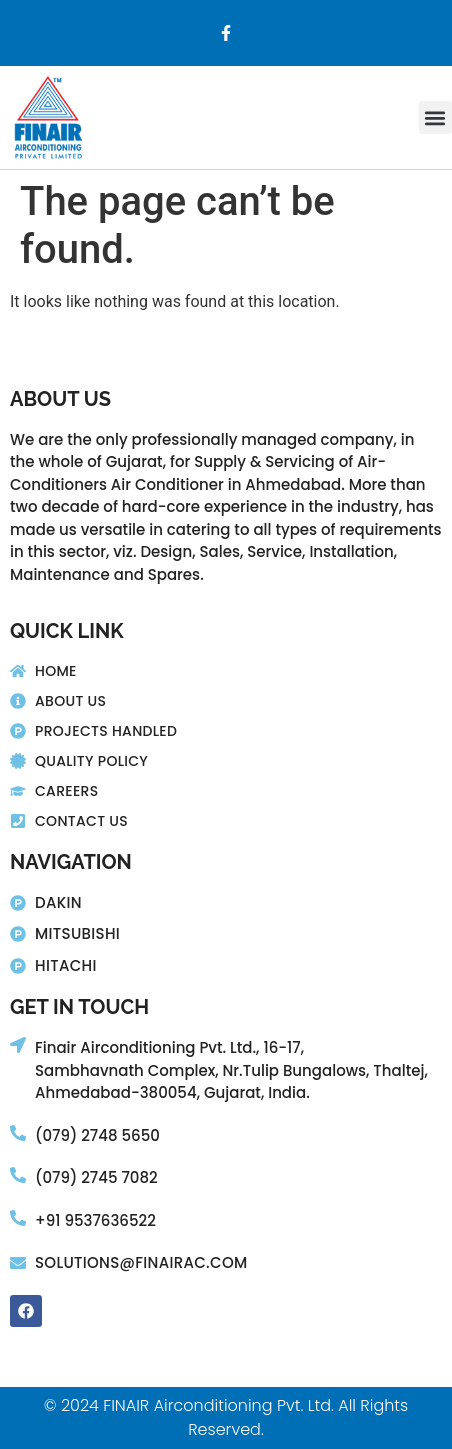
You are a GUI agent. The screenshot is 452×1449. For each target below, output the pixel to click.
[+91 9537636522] (18, 1218)
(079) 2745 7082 (96, 1177)
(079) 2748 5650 (97, 1135)
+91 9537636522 (95, 1220)
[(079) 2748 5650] (18, 1133)
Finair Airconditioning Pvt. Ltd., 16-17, (169, 1047)
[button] (435, 117)
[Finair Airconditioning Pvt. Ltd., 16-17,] (18, 1045)
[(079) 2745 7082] (18, 1175)
